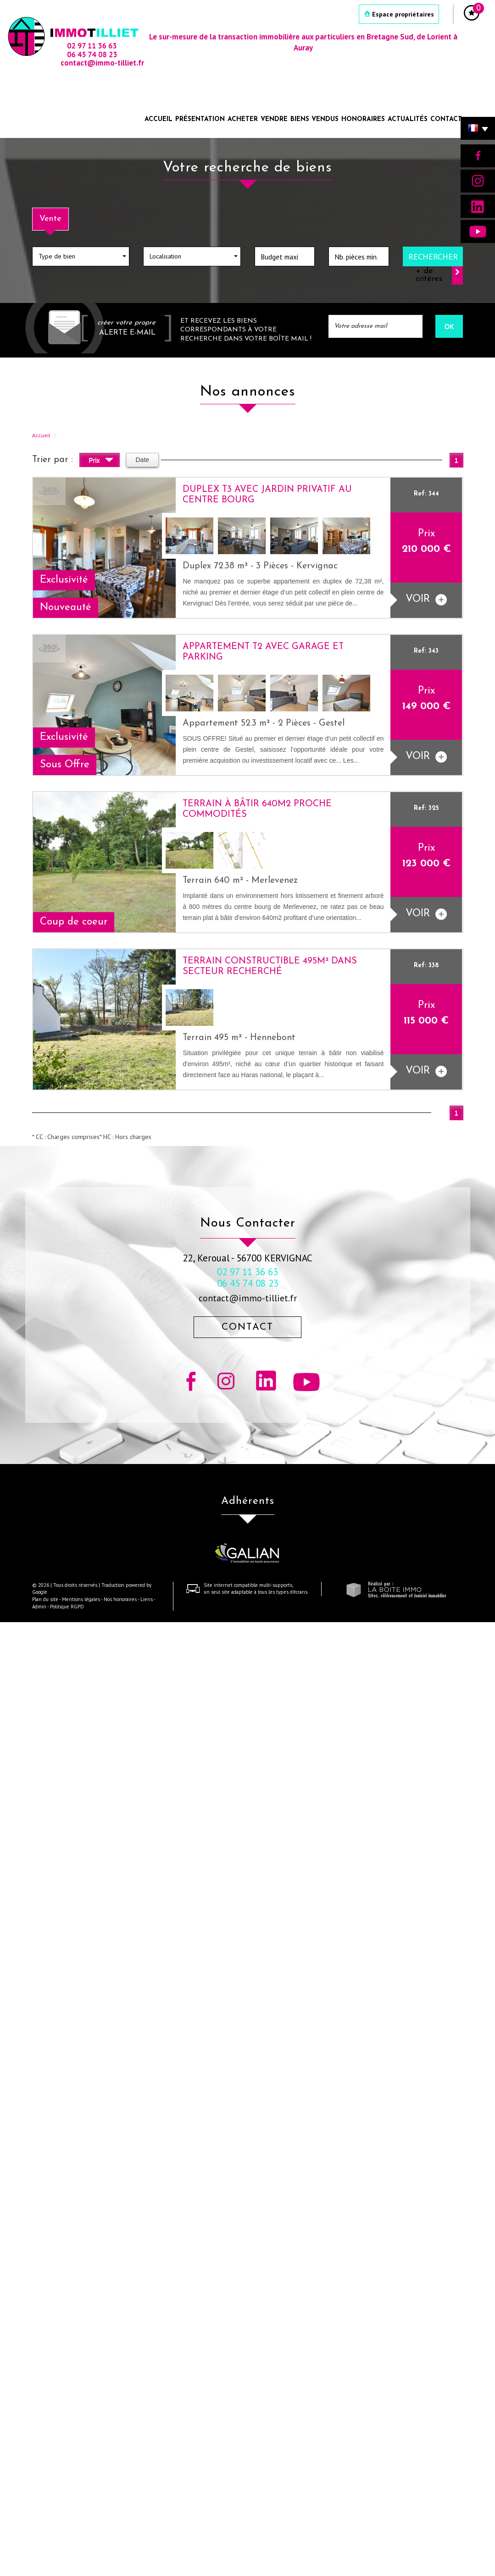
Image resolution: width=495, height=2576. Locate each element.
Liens (146, 1599)
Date (143, 459)
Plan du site (45, 1599)
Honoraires (363, 119)
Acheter (243, 119)
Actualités (408, 119)
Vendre (274, 119)
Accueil (158, 119)
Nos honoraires (120, 1599)
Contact (446, 119)
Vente (50, 219)
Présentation (200, 119)
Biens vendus (314, 119)
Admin (39, 1606)
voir (426, 599)
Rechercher (433, 256)
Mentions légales (81, 1599)
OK (449, 326)
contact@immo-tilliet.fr (248, 1298)
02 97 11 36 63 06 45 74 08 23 (247, 1277)
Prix (101, 461)
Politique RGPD (67, 1606)
